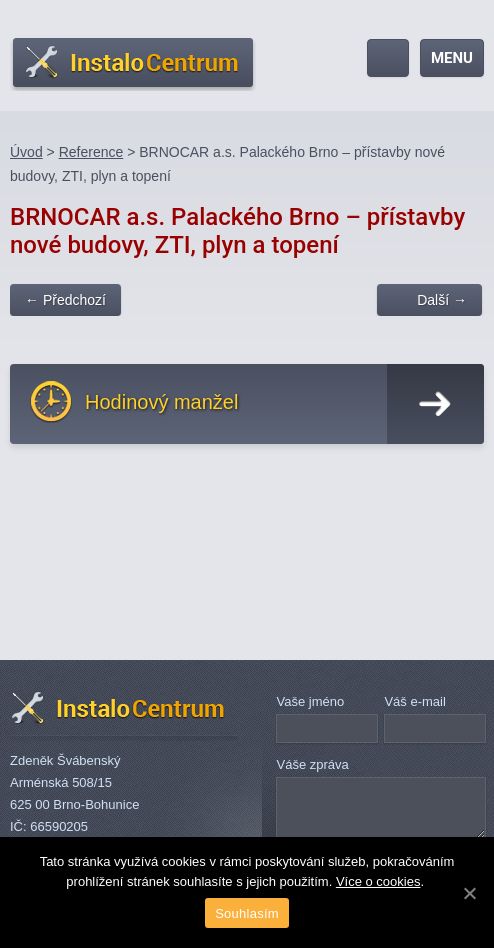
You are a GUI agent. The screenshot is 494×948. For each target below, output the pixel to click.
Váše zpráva (312, 764)
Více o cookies (378, 881)
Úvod (26, 152)
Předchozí (65, 300)
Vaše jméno (310, 701)
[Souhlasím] (469, 893)
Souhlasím (247, 913)
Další (442, 300)
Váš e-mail (414, 701)
